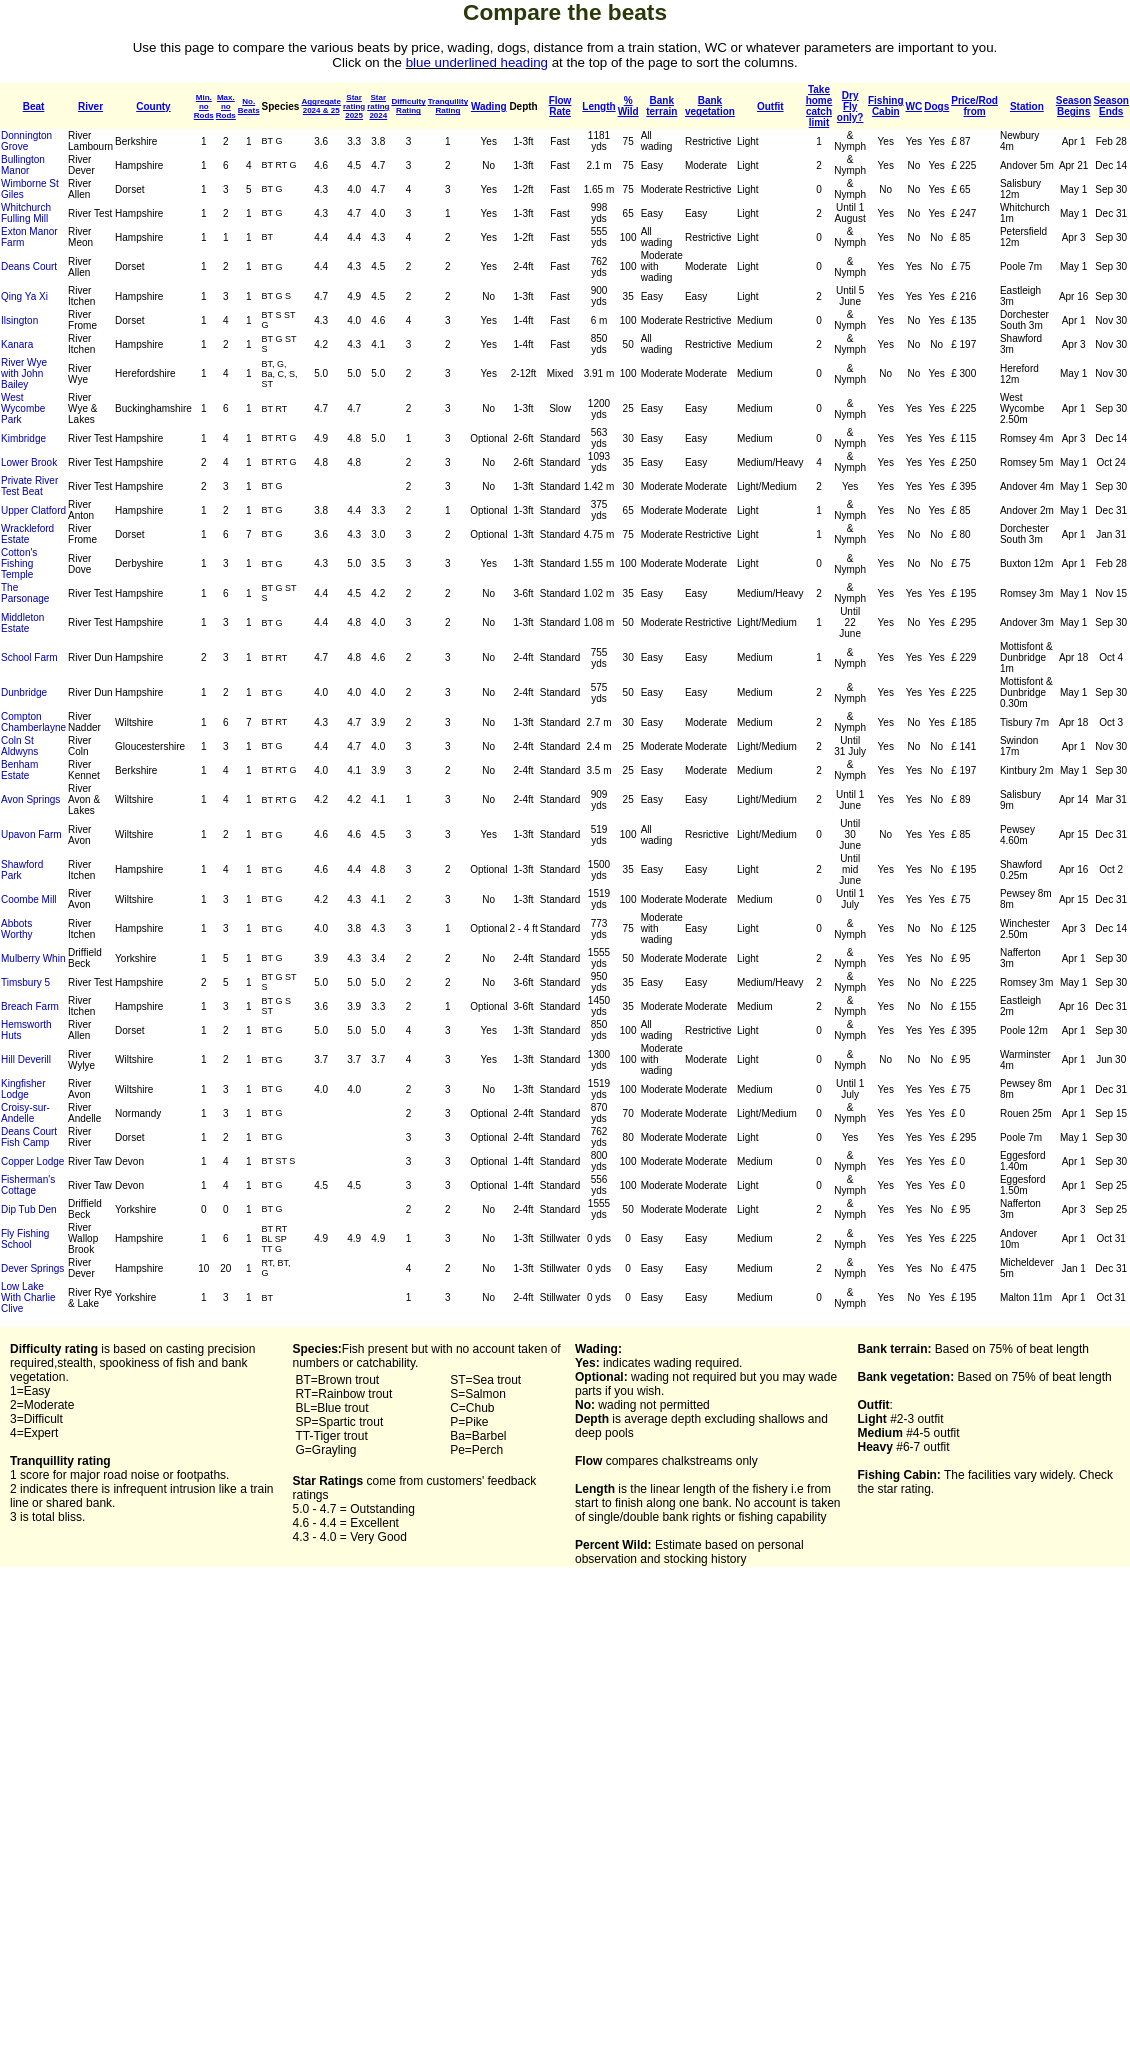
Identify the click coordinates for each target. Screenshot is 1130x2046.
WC (914, 106)
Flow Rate (560, 106)
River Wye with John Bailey (24, 373)
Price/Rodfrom (974, 106)
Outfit (770, 106)
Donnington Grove (26, 141)
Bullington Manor (23, 165)
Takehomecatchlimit (819, 106)
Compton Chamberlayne (33, 722)
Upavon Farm (31, 834)
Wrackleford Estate (27, 534)
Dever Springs (32, 1268)
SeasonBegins (1074, 106)
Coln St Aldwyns (19, 746)
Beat (34, 106)
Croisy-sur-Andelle (25, 1113)
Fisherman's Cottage (28, 1185)
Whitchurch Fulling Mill (26, 213)
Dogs (936, 106)
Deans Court (29, 266)
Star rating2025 (354, 106)
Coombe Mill (29, 899)
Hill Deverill (26, 1059)
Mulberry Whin (33, 958)
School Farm (29, 657)
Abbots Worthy (17, 929)
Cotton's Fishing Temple (19, 563)
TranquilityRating (448, 106)
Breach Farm (30, 1006)
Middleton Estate (22, 623)
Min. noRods (204, 106)
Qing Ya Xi (24, 296)
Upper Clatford (33, 510)
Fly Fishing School (25, 1239)
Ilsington (19, 320)
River (90, 106)
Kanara (17, 344)
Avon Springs (30, 799)
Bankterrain (661, 106)
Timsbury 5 (25, 982)
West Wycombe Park (23, 408)
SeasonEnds (1111, 106)
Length (598, 106)
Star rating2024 (378, 106)
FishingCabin (886, 106)
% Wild (628, 106)
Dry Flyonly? (850, 106)
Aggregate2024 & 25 (321, 106)
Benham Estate (19, 770)
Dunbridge (24, 692)
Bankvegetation (710, 106)
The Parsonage (25, 593)
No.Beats (249, 106)
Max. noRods (226, 106)
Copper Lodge (32, 1161)
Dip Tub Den (29, 1209)
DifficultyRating (408, 106)
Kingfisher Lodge (23, 1089)
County (153, 106)
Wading (489, 106)
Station (1027, 106)
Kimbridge (23, 438)
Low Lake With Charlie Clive (28, 1297)
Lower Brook (29, 462)
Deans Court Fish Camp (29, 1137)
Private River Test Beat (29, 486)
